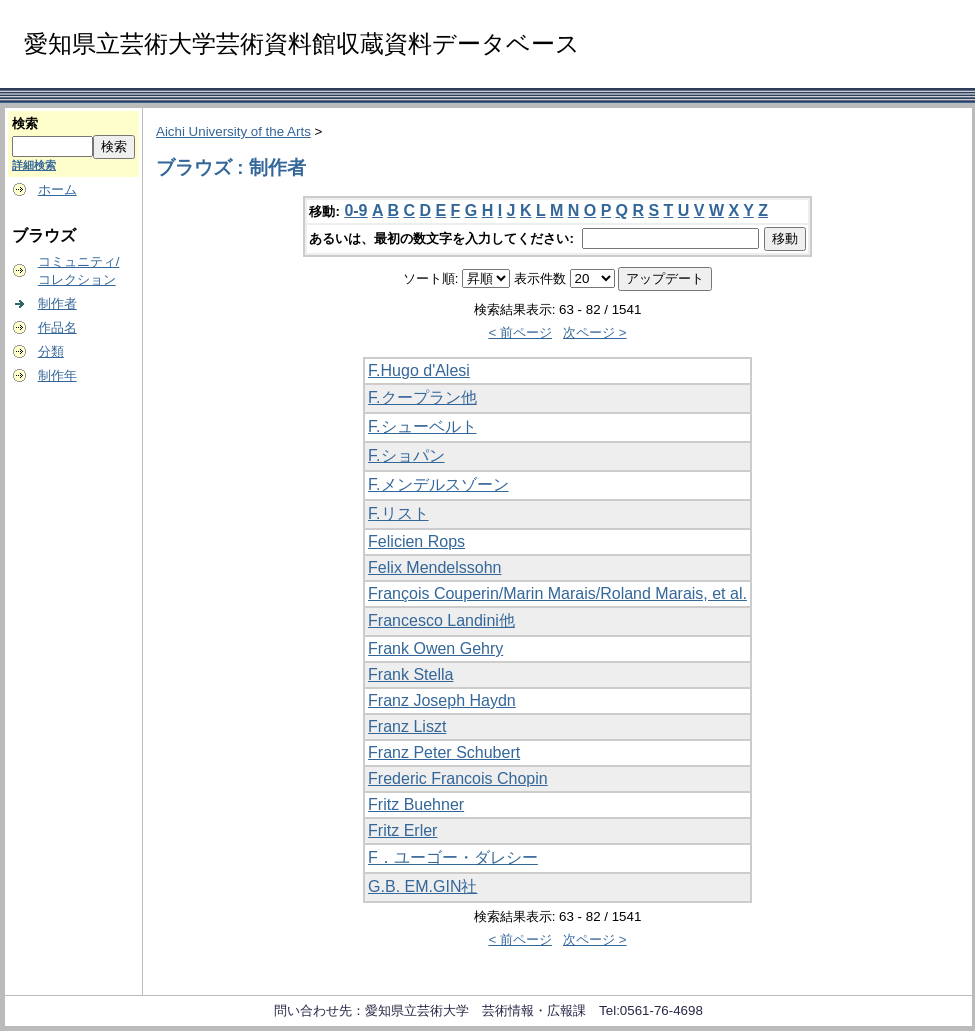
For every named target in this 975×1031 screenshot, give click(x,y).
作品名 (57, 327)
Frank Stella (410, 674)
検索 (25, 123)
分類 (51, 351)
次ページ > (595, 332)
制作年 (57, 375)
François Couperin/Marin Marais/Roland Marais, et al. (557, 593)
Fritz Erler (402, 830)
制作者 (57, 303)
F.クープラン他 (422, 397)
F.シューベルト (422, 426)
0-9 (355, 210)
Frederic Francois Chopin (458, 778)
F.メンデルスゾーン (438, 484)
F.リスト (398, 513)
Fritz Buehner (416, 804)
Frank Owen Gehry (435, 648)
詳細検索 (34, 165)
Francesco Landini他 (441, 620)
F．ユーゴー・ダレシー (453, 857)
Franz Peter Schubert (444, 752)
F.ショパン (406, 455)
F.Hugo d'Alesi (419, 370)
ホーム (57, 189)
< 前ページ (520, 332)
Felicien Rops (416, 541)
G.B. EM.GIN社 (422, 886)
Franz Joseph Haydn (442, 700)
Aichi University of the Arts (233, 131)
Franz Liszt (407, 726)
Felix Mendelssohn (434, 567)
